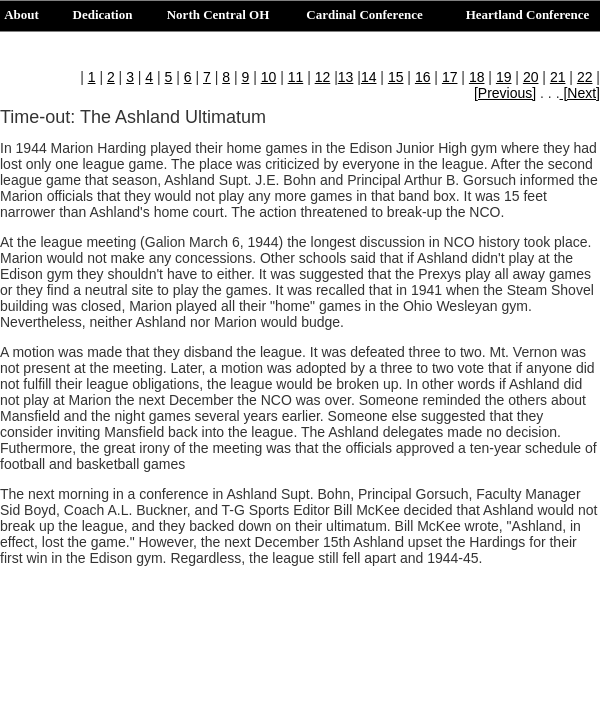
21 (558, 77)
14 (369, 77)
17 (450, 77)
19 (504, 77)
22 (585, 77)
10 (269, 77)
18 (477, 77)
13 (346, 77)
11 (296, 77)
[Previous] (505, 93)
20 (531, 77)
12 (323, 77)
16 (423, 77)
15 (396, 77)
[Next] (580, 93)
